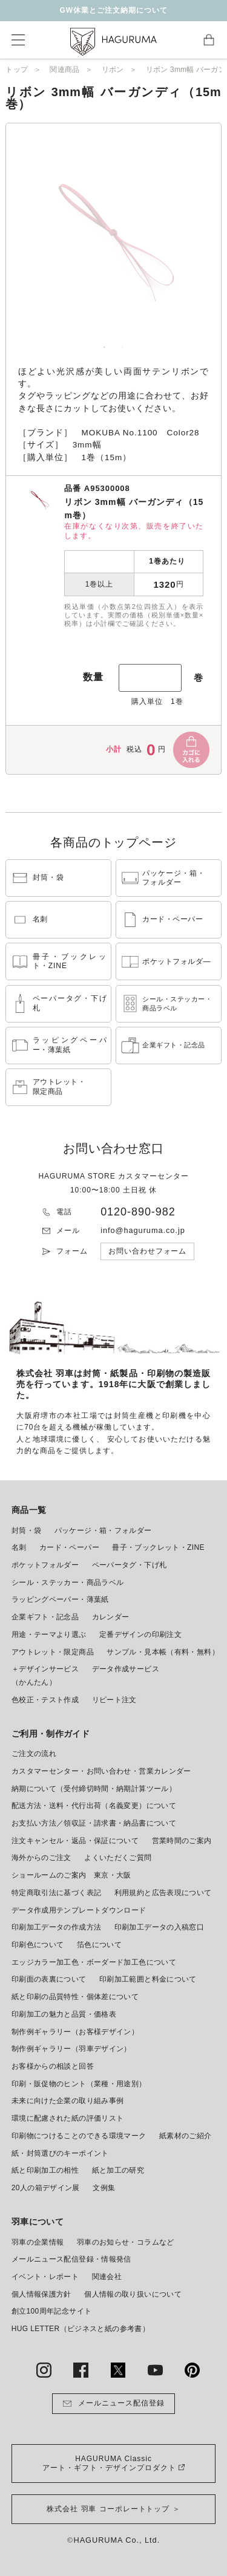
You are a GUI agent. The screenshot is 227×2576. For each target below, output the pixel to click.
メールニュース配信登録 (113, 2403)
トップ (16, 69)
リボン (113, 69)
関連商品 (64, 69)
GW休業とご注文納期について (113, 10)
